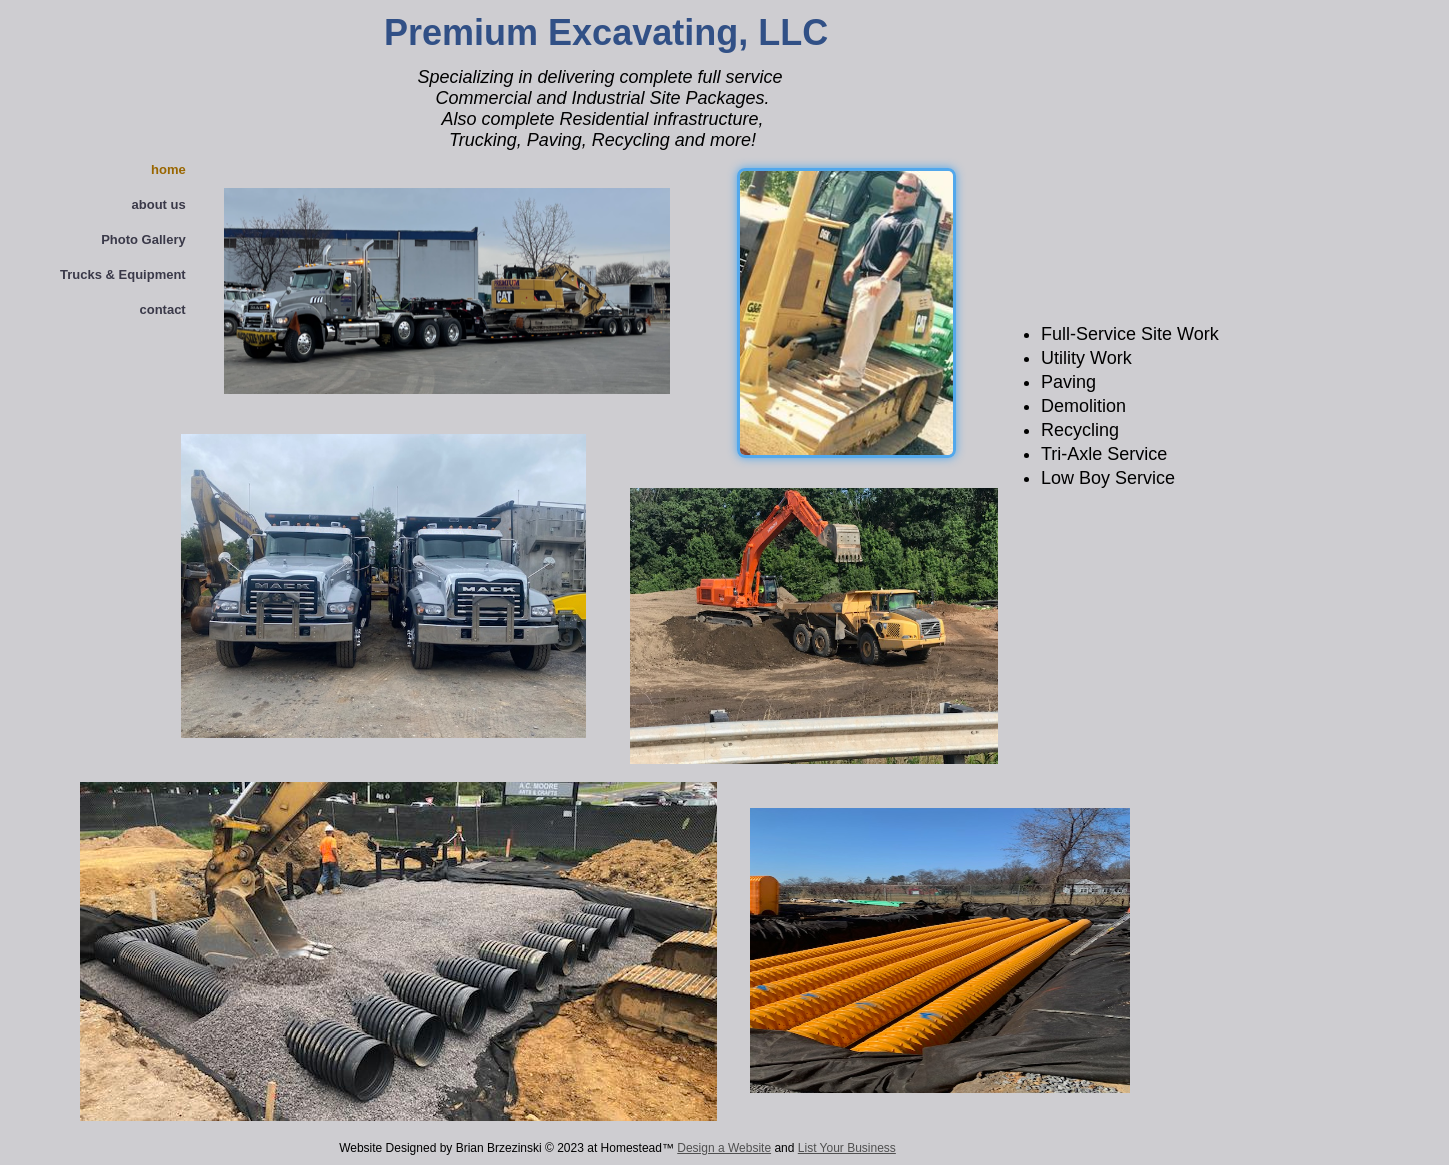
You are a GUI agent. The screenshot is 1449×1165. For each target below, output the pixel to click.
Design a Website (724, 1148)
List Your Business (847, 1148)
